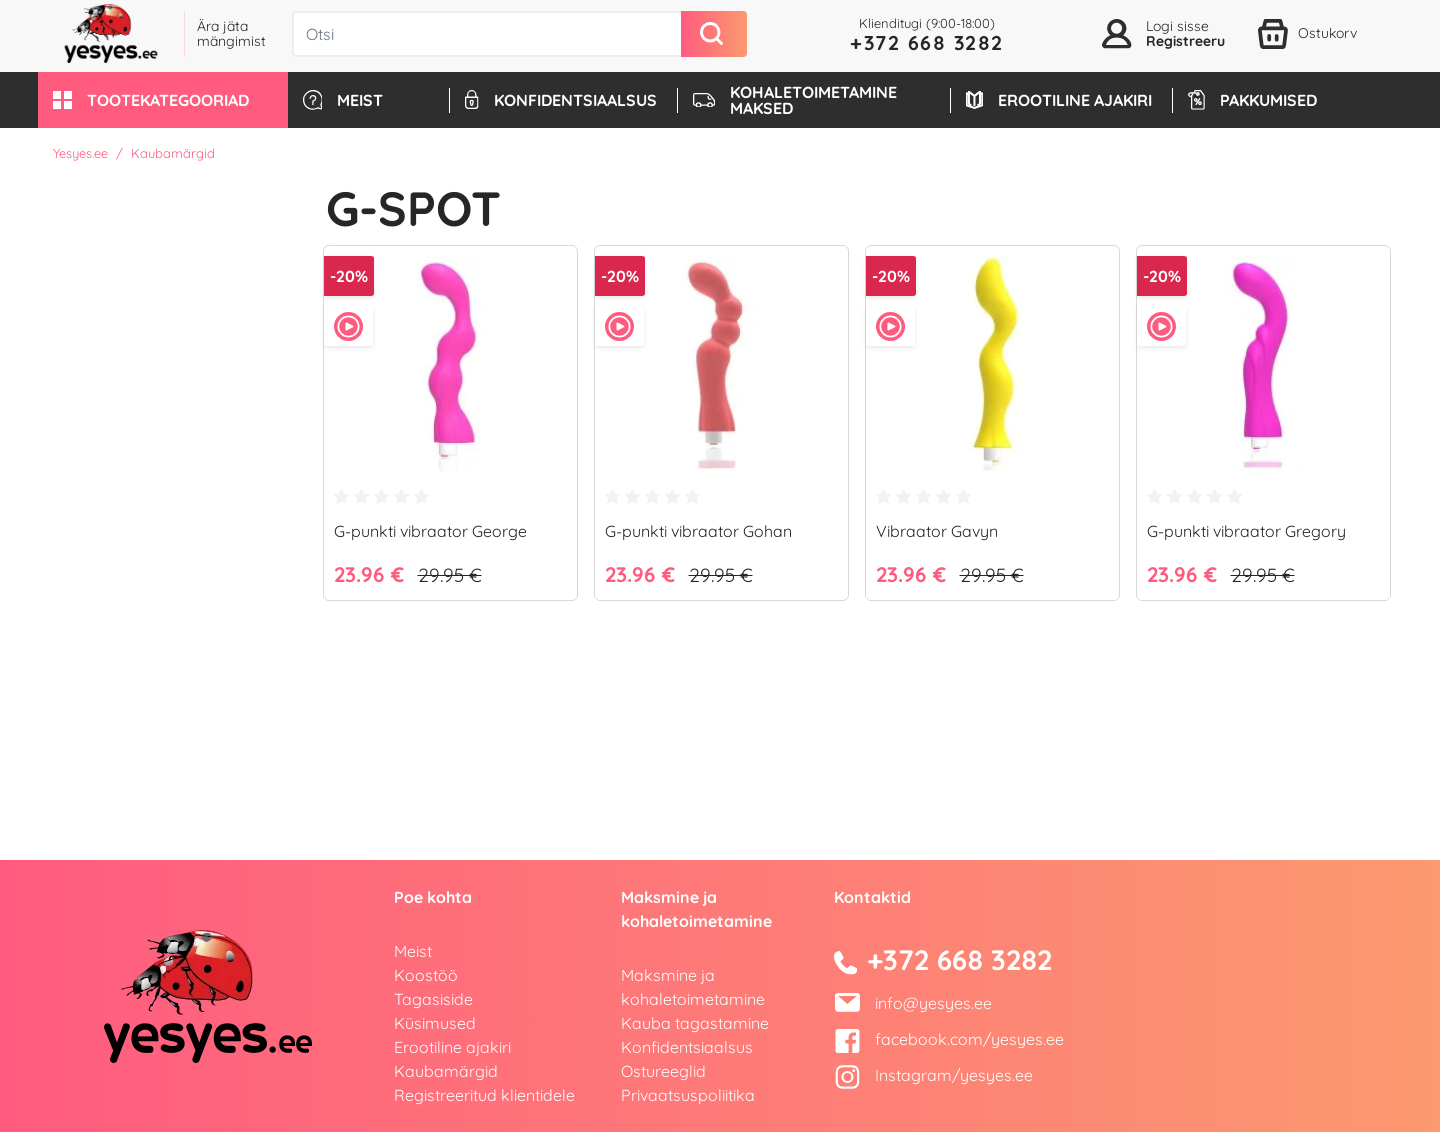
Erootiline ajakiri (452, 1047)
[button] (163, 100)
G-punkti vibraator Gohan (698, 531)
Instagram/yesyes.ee (933, 1075)
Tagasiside (433, 999)
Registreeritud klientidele (484, 1095)
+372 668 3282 (927, 42)
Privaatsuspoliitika (688, 1095)
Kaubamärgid (446, 1071)
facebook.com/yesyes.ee (949, 1039)
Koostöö (426, 975)
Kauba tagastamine (695, 1023)
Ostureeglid (663, 1071)
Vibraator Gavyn (937, 531)
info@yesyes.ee (933, 1003)
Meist (413, 951)
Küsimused (435, 1023)
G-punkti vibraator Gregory (1246, 531)
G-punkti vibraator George (430, 531)
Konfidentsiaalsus (687, 1047)
